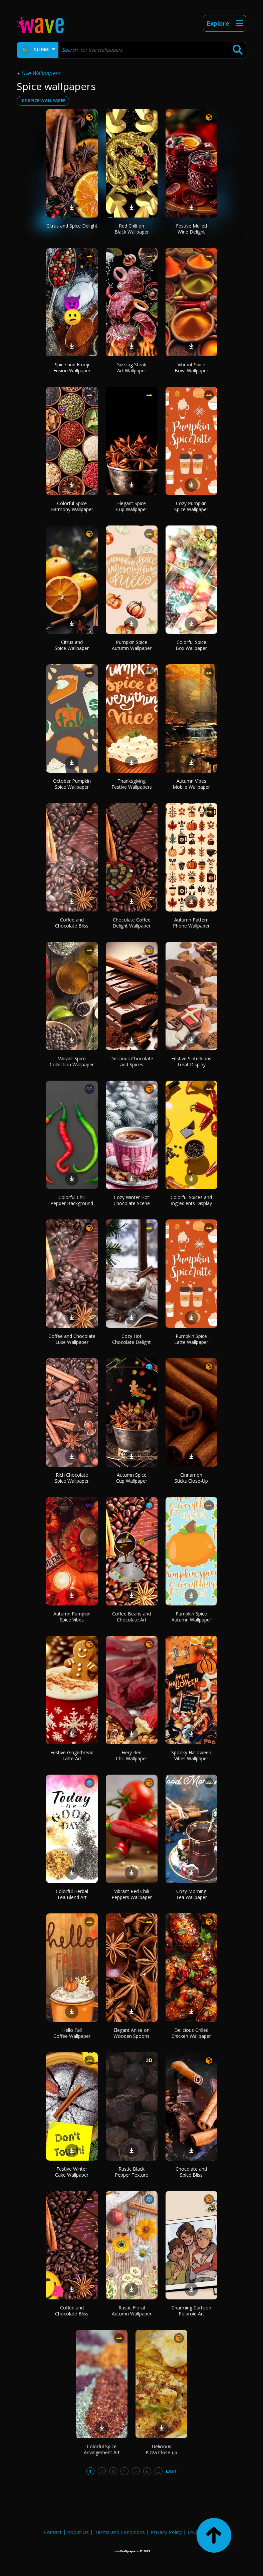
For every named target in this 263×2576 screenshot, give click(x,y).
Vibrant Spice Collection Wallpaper (72, 1061)
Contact (53, 2532)
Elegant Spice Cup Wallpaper (131, 506)
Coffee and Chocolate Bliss (71, 922)
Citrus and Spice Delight (71, 226)
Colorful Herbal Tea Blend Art (72, 1894)
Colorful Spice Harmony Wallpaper (71, 506)
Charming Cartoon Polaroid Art (191, 2310)
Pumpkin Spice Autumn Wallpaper (132, 645)
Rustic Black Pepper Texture (131, 2172)
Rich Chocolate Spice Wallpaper (72, 1478)
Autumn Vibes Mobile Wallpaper (191, 784)
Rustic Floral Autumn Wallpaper (132, 2310)
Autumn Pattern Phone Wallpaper (191, 922)
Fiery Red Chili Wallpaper (131, 1755)
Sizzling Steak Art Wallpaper (131, 367)
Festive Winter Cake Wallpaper (71, 2172)
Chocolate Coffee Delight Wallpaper (131, 922)
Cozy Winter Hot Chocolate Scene (131, 1200)
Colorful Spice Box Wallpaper (191, 645)
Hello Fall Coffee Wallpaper (71, 2033)
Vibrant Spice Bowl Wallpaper (191, 367)
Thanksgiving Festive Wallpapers (131, 784)
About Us (78, 2532)
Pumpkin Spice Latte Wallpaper (191, 1339)
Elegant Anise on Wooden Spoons (131, 2033)
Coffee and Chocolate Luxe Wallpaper (71, 1339)
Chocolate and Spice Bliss (191, 2172)
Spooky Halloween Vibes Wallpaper (191, 1755)
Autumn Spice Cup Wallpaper (131, 1478)
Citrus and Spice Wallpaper (72, 645)
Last (171, 2471)
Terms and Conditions (119, 2532)
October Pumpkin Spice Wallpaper (72, 784)
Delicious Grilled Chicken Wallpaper (191, 2033)
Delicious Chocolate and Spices (131, 1061)
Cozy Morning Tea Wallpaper (191, 1894)
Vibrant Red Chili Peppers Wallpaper (131, 1894)
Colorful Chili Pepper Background (71, 1200)
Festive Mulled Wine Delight (191, 229)
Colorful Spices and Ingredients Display (191, 1200)
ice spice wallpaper (43, 100)
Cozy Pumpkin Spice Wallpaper (191, 506)
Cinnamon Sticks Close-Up (191, 1478)
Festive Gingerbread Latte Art (71, 1755)
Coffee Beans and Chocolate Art (131, 1616)
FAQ (192, 2532)
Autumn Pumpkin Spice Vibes (71, 1616)
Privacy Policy (166, 2532)
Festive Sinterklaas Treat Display (191, 1061)
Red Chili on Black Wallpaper (131, 229)
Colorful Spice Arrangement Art (102, 2449)
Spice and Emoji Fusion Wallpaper (71, 367)
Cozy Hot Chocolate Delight (131, 1339)
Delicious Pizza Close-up (161, 2449)
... (158, 2471)
